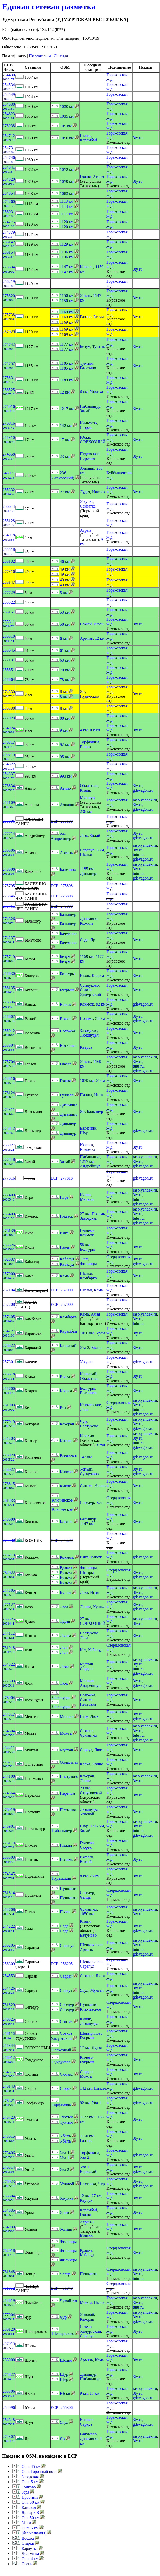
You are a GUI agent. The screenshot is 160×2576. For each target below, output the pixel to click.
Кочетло (87, 1436)
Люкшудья (89, 1035)
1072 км (67, 169)
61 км (65, 650)
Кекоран (67, 1424)
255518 (9, 549)
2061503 (8, 2231)
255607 (9, 1016)
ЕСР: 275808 (62, 886)
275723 (9, 2117)
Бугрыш (67, 990)
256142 (9, 242)
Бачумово (68, 933)
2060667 (8, 1114)
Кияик (85, 790)
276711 (9, 1762)
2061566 (8, 1249)
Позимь (86, 1018)
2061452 (8, 494)
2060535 (8, 854)
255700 (9, 1388)
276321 (9, 2100)
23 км (65, 456)
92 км (65, 744)
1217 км (67, 409)
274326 (9, 919)
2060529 (8, 1669)
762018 (9, 2250)
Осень (27, 2564)
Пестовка (88, 1704)
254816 (9, 1078)
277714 (9, 833)
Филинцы (88, 1263)
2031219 (8, 2255)
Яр (82, 691)
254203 (9, 1438)
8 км (64, 691)
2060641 (8, 942)
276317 (9, 742)
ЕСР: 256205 (62, 1964)
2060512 (8, 1719)
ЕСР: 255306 (62, 2407)
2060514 (8, 1609)
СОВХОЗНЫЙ (92, 442)
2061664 (8, 1035)
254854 (9, 193)
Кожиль (86, 267)
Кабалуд (67, 1259)
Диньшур (88, 873)
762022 (9, 1572)
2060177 (8, 79)
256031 (9, 212)
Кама (64, 1276)
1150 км (66, 295)
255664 (9, 679)
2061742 (8, 427)
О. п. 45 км (31, 2466)
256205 (9, 1945)
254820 (9, 179)
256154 (9, 252)
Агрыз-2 (87, 2222)
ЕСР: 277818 (62, 1178)
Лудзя (85, 492)
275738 (9, 315)
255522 (9, 602)
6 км (84, 392)
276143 (9, 2086)
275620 (9, 296)
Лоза (84, 1592)
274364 (9, 1793)
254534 (9, 84)
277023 (9, 718)
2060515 (8, 1781)
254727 (9, 1331)
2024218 (8, 477)
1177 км (66, 344)
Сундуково (89, 985)
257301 (9, 1362)
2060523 (8, 2157)
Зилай (85, 411)
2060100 (8, 1335)
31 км (26, 2523)
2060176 (8, 778)
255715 (9, 754)
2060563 (8, 1049)
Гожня (85, 176)
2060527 (8, 2424)
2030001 (8, 2276)
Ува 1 (96, 2103)
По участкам (40, 56)
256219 (9, 281)
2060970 (8, 140)
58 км (65, 624)
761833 (9, 1500)
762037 (9, 1259)
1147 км (66, 267)
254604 (9, 1731)
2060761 (8, 1878)
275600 (9, 1519)
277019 (9, 1422)
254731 (9, 148)
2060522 (8, 1459)
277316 (9, 571)
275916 (9, 406)
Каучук (86, 2200)
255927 (9, 1145)
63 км (65, 660)
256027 (9, 1469)
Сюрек (86, 427)
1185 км (66, 363)
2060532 (8, 2215)
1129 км (66, 244)
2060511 (8, 1685)
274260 (9, 201)
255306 (9, 2391)
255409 (9, 1214)
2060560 (8, 1949)
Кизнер (66, 1441)
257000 (9, 1273)
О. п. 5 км (30, 2482)
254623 (9, 114)
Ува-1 (64, 2152)
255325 (9, 1619)
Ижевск (98, 492)
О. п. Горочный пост (39, 2471)
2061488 (8, 2062)
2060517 (8, 2319)
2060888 (8, 539)
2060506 (8, 873)
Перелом (87, 458)
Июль (98, 624)
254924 (9, 728)
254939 (9, 2227)
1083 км (67, 193)
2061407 (8, 1321)
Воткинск (68, 1045)
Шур (84, 1133)
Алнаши (87, 468)
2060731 (8, 1378)
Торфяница (89, 742)
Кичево (66, 1472)
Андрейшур (90, 1166)
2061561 (8, 2333)
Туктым (99, 346)
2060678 (8, 1097)
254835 (9, 2210)
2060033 (8, 1797)
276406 (9, 2153)
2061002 (8, 1350)
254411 (9, 1747)
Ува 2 (84, 1347)
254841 (9, 167)
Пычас (85, 135)
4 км (84, 730)
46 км (65, 561)
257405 (9, 1317)
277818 (9, 1159)
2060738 (8, 696)
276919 (9, 1809)
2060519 (8, 1702)
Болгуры (67, 973)
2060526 (8, 1443)
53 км (65, 612)
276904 (9, 1697)
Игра (64, 1197)
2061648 (8, 2023)
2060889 (8, 732)
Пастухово (89, 1426)
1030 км (67, 106)
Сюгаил (86, 1731)
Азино (65, 788)
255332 (9, 490)
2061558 (8, 1752)
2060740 (8, 394)
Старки (28, 2543)
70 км (65, 670)
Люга (64, 1666)
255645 (9, 650)
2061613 (8, 978)
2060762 (8, 1133)
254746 (9, 157)
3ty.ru (137, 138)
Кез (63, 1407)
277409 (9, 1195)
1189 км (66, 380)
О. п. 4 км (30, 2559)
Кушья (85, 1195)
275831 (9, 378)
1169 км (66, 312)
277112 (9, 1633)
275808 (9, 869)
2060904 (8, 319)
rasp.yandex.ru (145, 800)
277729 (9, 592)
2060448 (8, 411)
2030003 (8, 1264)
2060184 (8, 171)
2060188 (8, 286)
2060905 (8, 349)
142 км (66, 425)
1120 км (66, 222)
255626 (9, 1245)
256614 (9, 506)
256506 (9, 850)
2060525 (8, 790)
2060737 (8, 458)
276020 (9, 1455)
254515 (9, 2072)
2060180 (8, 108)
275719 (9, 957)
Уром (100, 1080)
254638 (9, 104)
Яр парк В (30, 2512)
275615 (9, 2136)
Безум (98, 317)
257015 (9, 2343)
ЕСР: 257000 (62, 1290)
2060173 (8, 554)
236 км (86, 811)
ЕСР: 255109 (62, 821)
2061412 (8, 992)
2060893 (8, 2172)
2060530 (8, 1066)
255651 (9, 670)
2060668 (8, 2141)
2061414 (8, 1006)
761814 (9, 1893)
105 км (66, 126)
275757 (9, 363)
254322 (9, 764)
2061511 (8, 2122)
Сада (84, 940)
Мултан (86, 1664)
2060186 (8, 246)
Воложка (67, 1031)
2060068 (8, 1235)
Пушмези (68, 1888)
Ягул (101, 1445)
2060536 (8, 2348)
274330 (9, 692)
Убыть (85, 295)
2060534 (8, 1474)
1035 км (67, 116)
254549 (9, 94)
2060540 (8, 1199)
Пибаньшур (90, 406)
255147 (9, 582)
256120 (9, 2329)
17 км (65, 440)
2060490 (8, 2441)
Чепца (85, 1897)
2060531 (8, 1914)
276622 (9, 1345)
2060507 (8, 1831)
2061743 (8, 747)
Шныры (87, 1572)
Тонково (29, 2487)
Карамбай (88, 140)
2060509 (8, 838)
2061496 (8, 1393)
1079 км (67, 181)
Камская (29, 2507)
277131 (9, 660)
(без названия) (34, 2533)
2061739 (8, 511)
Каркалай (68, 1345)
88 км (65, 718)
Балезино (88, 368)
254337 (9, 774)
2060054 (8, 2200)
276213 (9, 1555)
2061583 (8, 2105)
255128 (9, 521)
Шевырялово (91, 1945)
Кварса (98, 975)
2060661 (8, 1638)
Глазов (85, 317)
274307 (9, 2436)
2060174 (8, 759)
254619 (9, 2300)
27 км (65, 492)
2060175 (8, 768)
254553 (9, 1976)
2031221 (8, 1505)
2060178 (8, 89)
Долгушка (30, 2553)
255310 (9, 437)
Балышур (68, 914)
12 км (65, 392)
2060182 (8, 152)
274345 (9, 1874)
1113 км (66, 201)
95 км (65, 756)
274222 (9, 1926)
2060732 (8, 1847)
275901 (9, 1826)
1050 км (67, 138)
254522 (9, 1664)
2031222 (8, 2009)
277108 (9, 1776)
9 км (64, 730)
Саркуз (86, 1749)
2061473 (8, 2038)
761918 (9, 1648)
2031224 (8, 1897)
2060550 (8, 1735)
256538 (9, 708)
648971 (9, 473)
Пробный (30, 2497)
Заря (25, 2492)
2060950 (8, 183)
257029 (9, 331)
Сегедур (87, 1502)
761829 (9, 2005)
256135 (9, 988)
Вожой (86, 624)
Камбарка (88, 1278)
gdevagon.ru (143, 790)
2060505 (8, 1524)
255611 (9, 622)
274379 (9, 232)
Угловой (87, 1814)
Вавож (85, 746)
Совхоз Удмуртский (90, 992)
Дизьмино (88, 918)
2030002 (8, 1409)
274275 (9, 222)
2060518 (8, 2186)
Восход (28, 2538)
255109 (9, 802)
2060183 (8, 162)
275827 (9, 2374)
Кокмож (87, 1004)
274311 (9, 1109)
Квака (96, 1347)
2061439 (8, 1862)
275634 (9, 267)
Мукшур (87, 797)
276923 (9, 2181)
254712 (9, 135)
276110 (9, 1843)
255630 (9, 973)
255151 (9, 612)
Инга (98, 1095)
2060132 (8, 206)
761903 (9, 1405)
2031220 (8, 1652)
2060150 (8, 1218)
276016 (9, 423)
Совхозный (61, 2050)
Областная (89, 785)
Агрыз (98, 176)
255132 (9, 561)
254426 (9, 1988)
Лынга (85, 1607)
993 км (66, 776)
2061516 (8, 1083)
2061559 (8, 2305)
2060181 (8, 118)
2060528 (8, 1992)
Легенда (61, 56)
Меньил (87, 1199)
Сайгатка (87, 506)
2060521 (8, 1149)
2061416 (8, 2395)
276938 (9, 125)
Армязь (86, 638)
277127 (9, 1604)
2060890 (8, 442)
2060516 (8, 1426)
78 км (65, 680)
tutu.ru (138, 854)
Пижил (86, 1095)
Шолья (86, 854)
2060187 (8, 256)
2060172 (8, 525)
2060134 (8, 237)
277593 (9, 1681)
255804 (9, 1045)
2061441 (8, 1623)
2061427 (8, 1278)
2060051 (8, 2091)
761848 (9, 2272)
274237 (9, 938)
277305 (9, 1590)
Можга (66, 1733)
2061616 (8, 1021)
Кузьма (66, 1567)
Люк (84, 835)
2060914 (8, 2050)
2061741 (8, 641)
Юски (85, 437)
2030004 (8, 1577)
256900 (9, 2360)
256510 (9, 636)
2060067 (8, 1488)
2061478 (8, 626)
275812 (9, 1128)
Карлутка (30, 2548)
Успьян (86, 1469)
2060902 (8, 271)
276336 (9, 1002)
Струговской (91, 1793)
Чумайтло (88, 1735)
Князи (85, 1921)
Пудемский (89, 454)
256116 (9, 2033)
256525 (9, 390)
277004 (9, 2315)
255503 (9, 1857)
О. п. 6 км (30, 2528)
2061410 (8, 2379)
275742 (9, 344)
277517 (9, 1714)
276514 (9, 2167)
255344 (9, 2045)
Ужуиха (96, 392)
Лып (84, 1259)
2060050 (8, 2076)
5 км (64, 593)
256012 (9, 2057)
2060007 (8, 1559)
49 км (65, 569)
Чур (83, 1421)
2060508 (8, 1164)
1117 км (66, 214)
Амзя (95, 1314)
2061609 (8, 961)
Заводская (88, 1030)
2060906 (8, 368)
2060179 (8, 99)
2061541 (8, 1930)
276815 (9, 1484)
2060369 (8, 807)
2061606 (8, 1814)
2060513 (8, 1595)
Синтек (86, 1486)
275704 (9, 1062)
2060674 (8, 923)
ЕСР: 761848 (62, 2288)
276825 (9, 2019)
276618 (9, 1374)
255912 (9, 1031)
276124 (9, 1093)
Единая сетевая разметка (48, 6)
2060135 (8, 382)
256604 (9, 2196)
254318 (9, 2420)
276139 (9, 1230)
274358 (9, 454)
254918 (9, 535)
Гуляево (67, 1095)
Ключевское (90, 1405)
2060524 (8, 1766)
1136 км (66, 252)
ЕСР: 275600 (62, 1540)
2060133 (8, 226)
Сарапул (87, 850)
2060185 (8, 216)
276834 (9, 786)
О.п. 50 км (30, 2502)
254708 (9, 1909)
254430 (9, 75)
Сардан (86, 1669)
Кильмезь (88, 423)
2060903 (8, 300)
